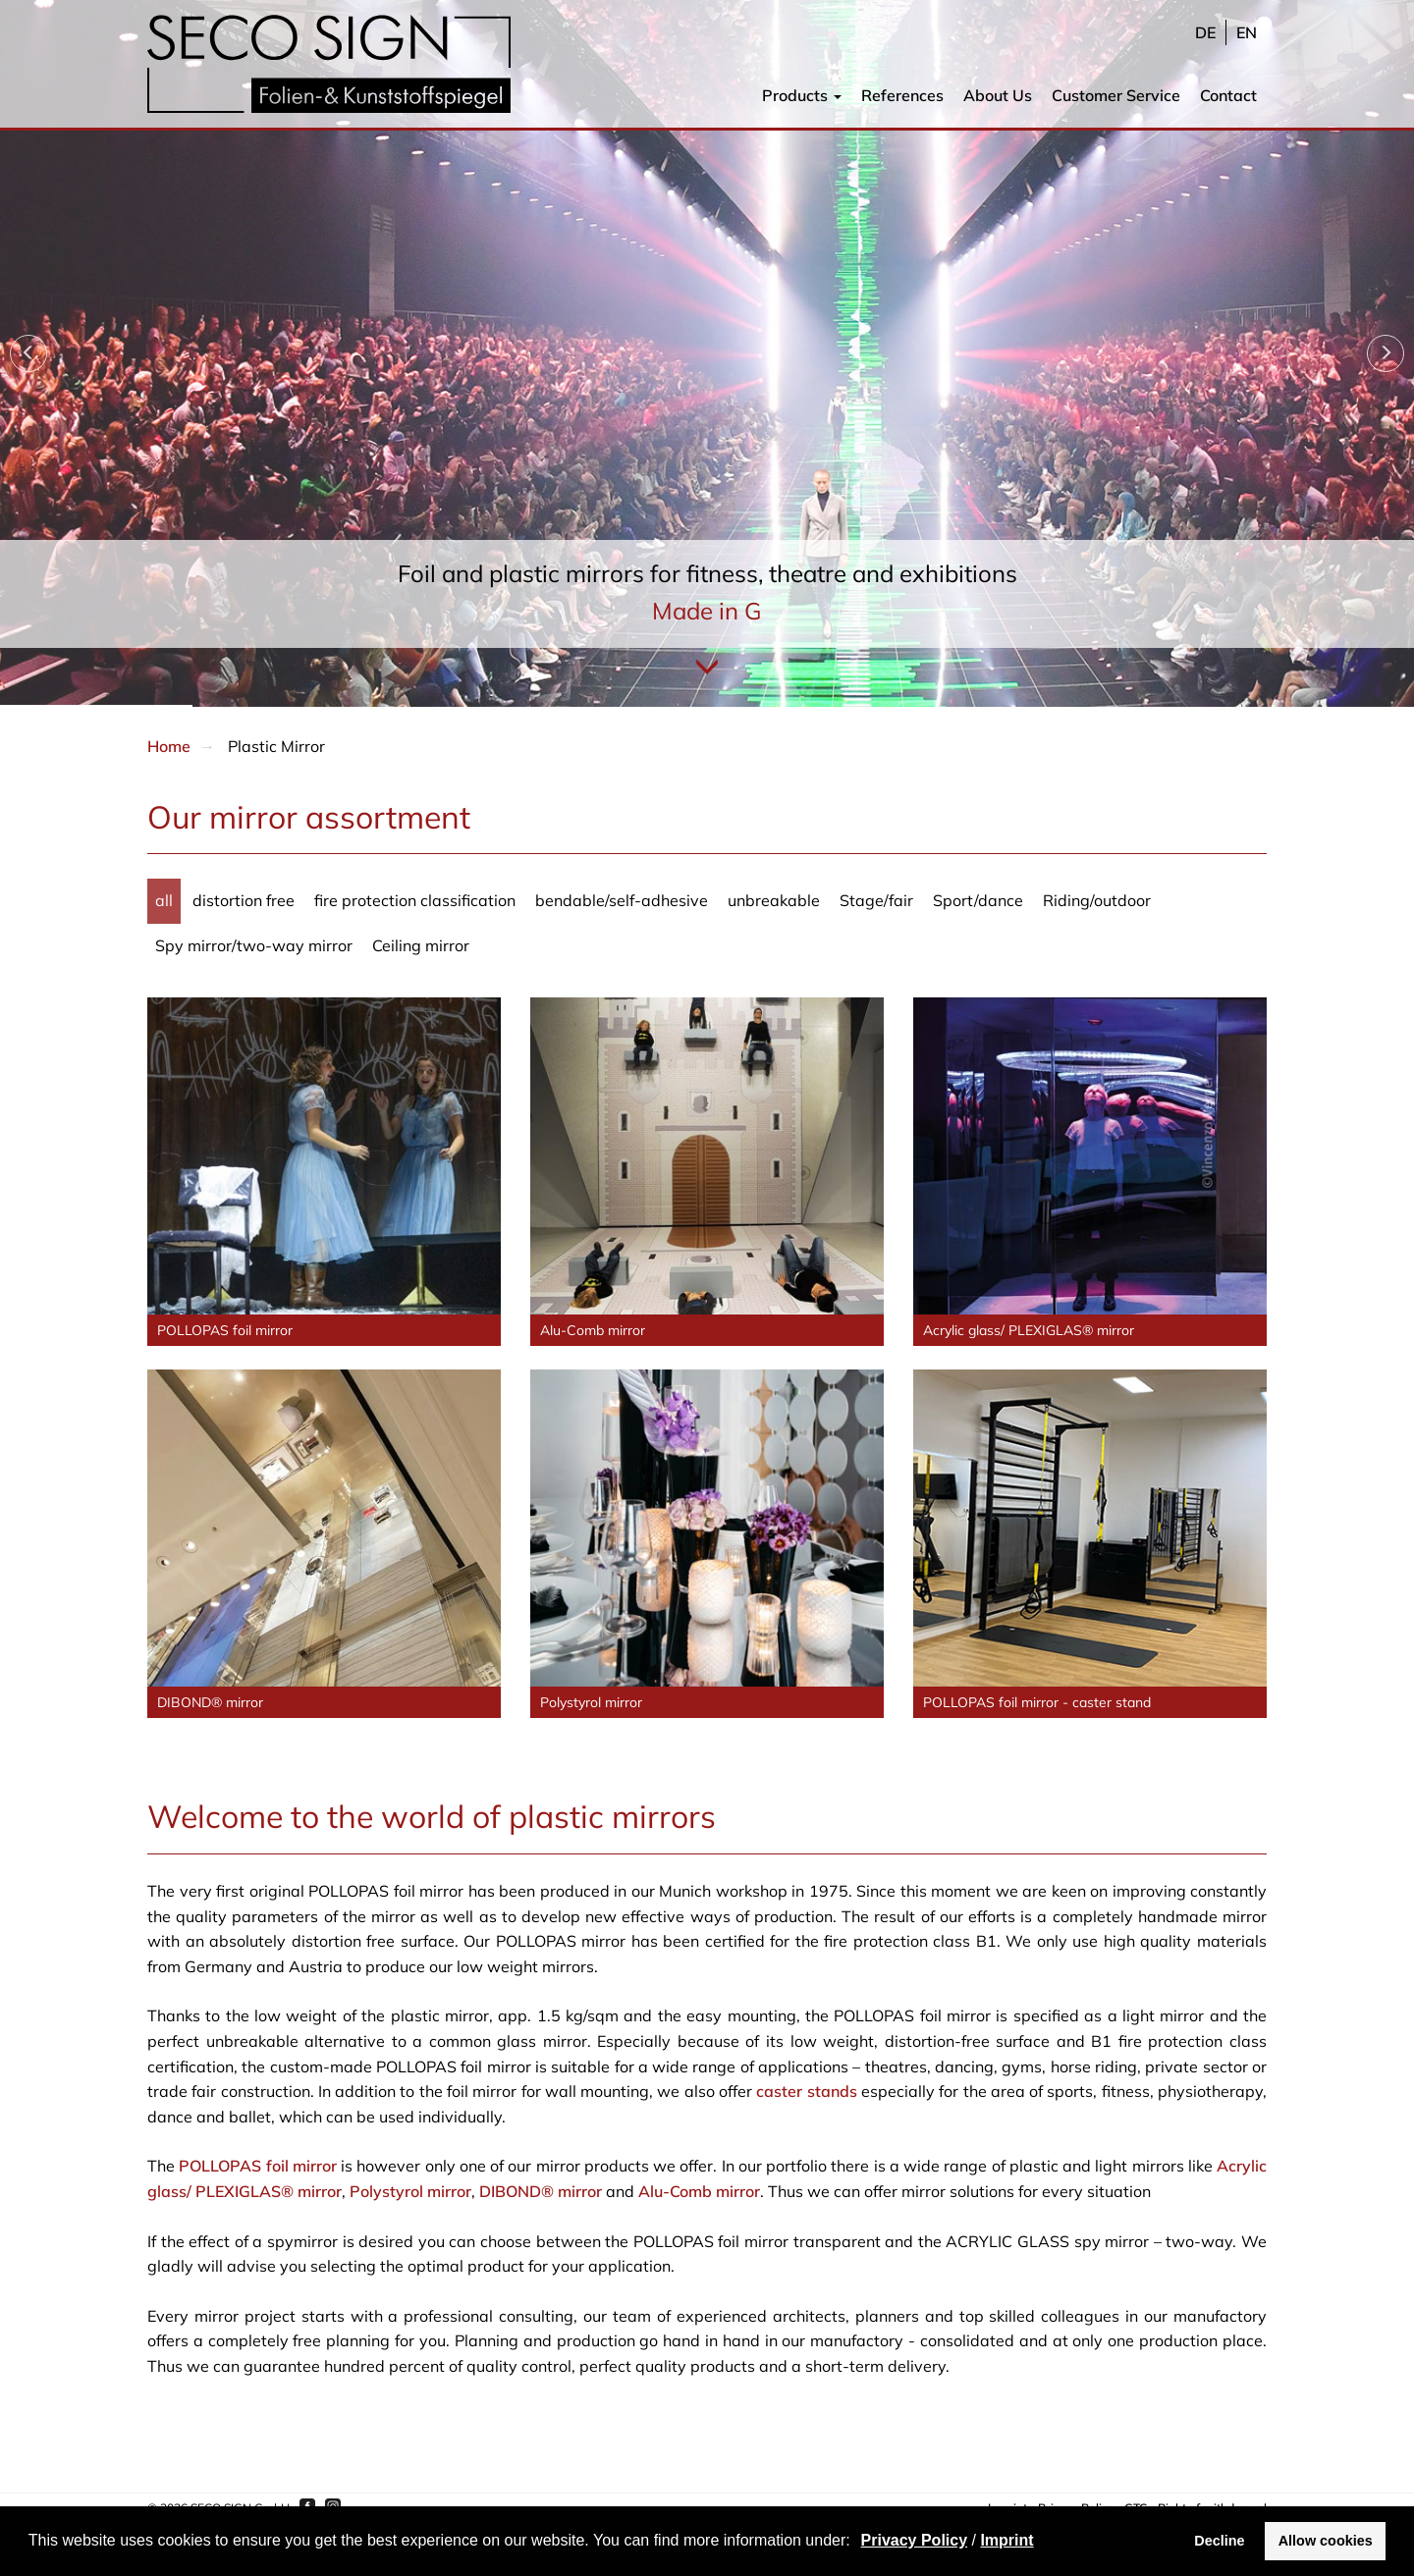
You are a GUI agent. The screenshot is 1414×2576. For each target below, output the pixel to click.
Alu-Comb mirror (699, 2191)
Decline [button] (1219, 2541)
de (1205, 32)
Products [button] (802, 95)
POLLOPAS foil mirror (258, 2165)
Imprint (1006, 2540)
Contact (1228, 95)
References (902, 95)
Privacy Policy (914, 2540)
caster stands (806, 2091)
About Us (997, 95)
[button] (857, 2543)
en (1246, 32)
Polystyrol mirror (410, 2191)
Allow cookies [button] (1325, 2541)
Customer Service (1116, 95)
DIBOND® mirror (540, 2191)
